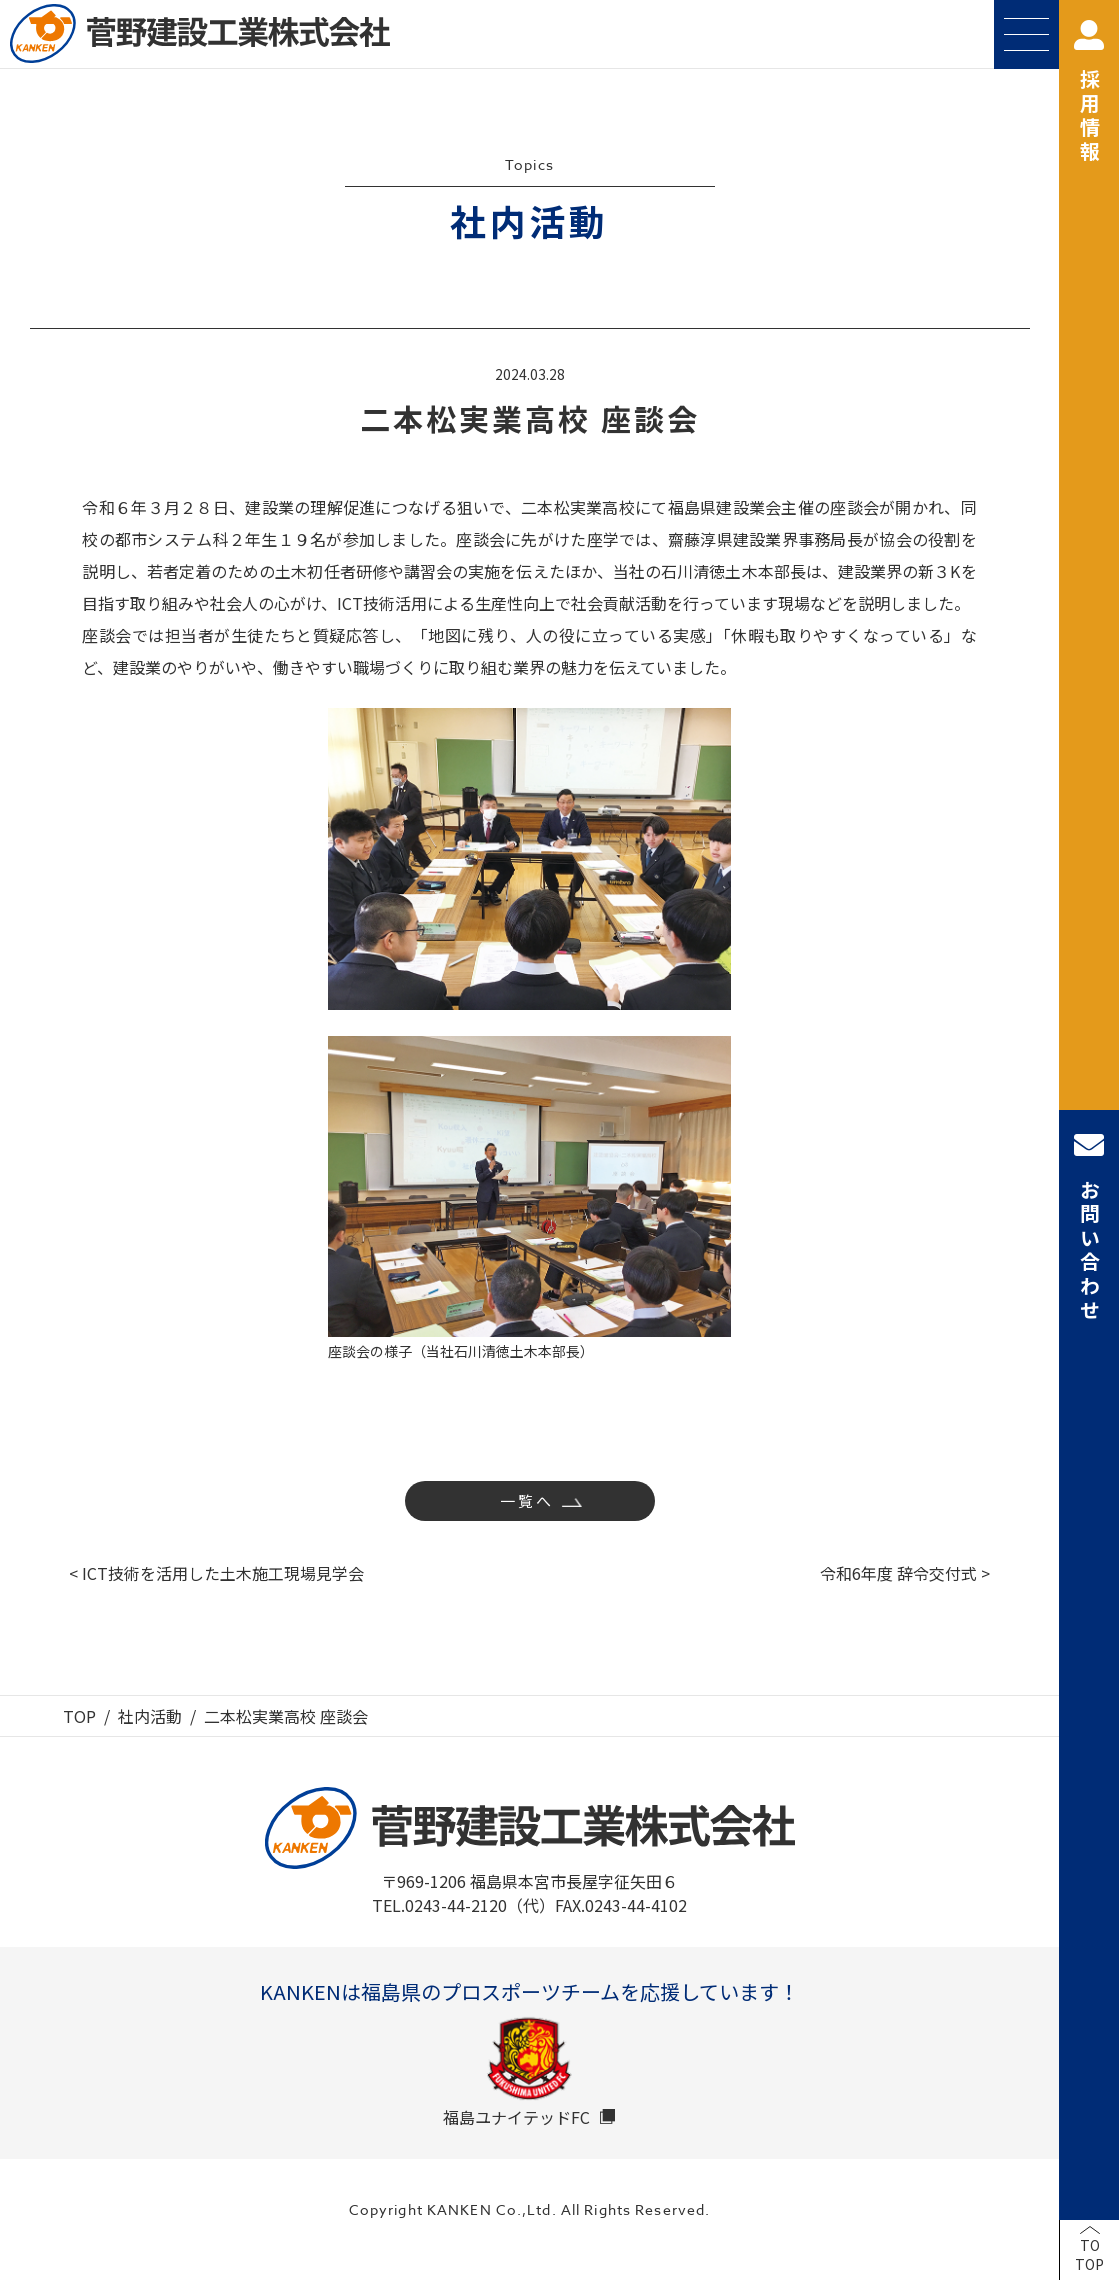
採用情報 (1089, 92)
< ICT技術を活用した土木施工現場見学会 (216, 1573)
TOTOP (1089, 2255)
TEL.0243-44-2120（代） (463, 1905)
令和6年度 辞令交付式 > (905, 1573)
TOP (79, 1716)
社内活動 (150, 1716)
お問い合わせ (1089, 1226)
